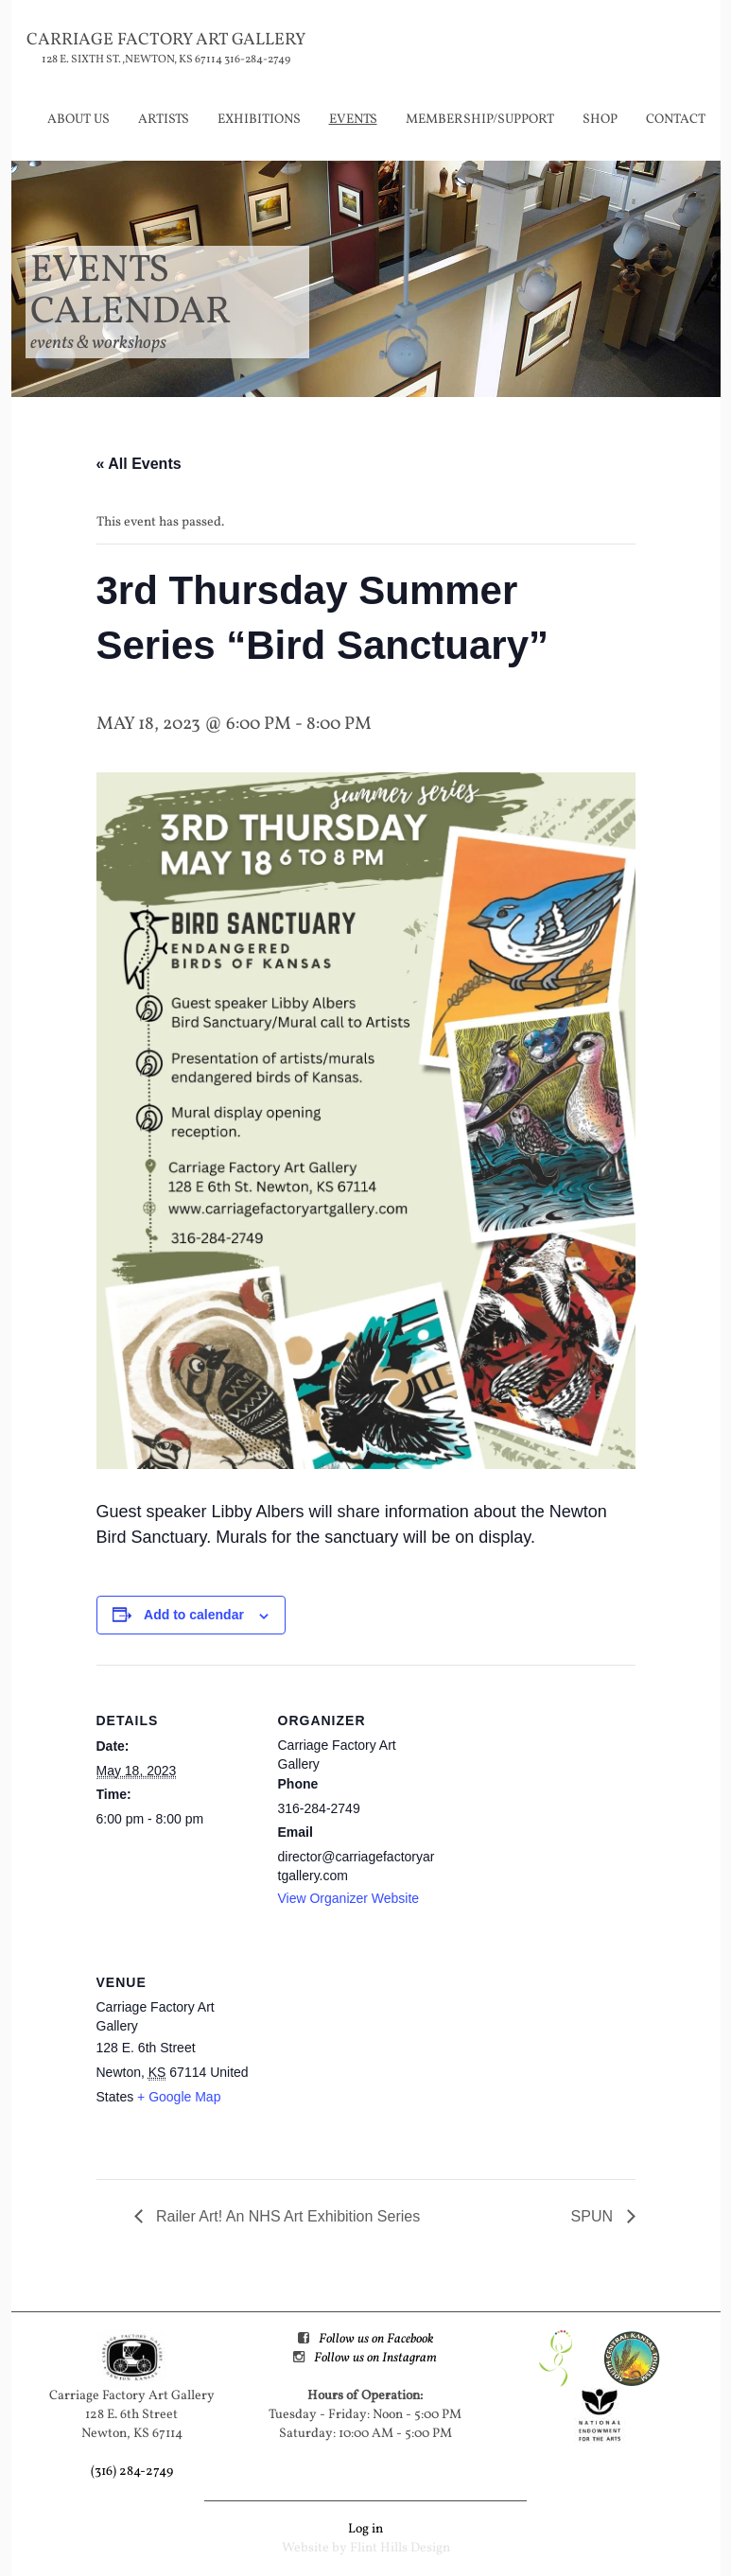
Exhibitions (259, 120)
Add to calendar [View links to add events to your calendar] (194, 1614)
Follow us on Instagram (375, 2358)
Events (353, 120)
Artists (163, 120)
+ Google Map (178, 2096)
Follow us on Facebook (376, 2339)
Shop (600, 120)
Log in (365, 2529)
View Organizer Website (349, 1898)
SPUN (594, 2216)
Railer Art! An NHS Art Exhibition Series (286, 2216)
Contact (675, 120)
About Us (78, 120)
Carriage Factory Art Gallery (165, 40)
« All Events (139, 464)
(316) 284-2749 (132, 2472)
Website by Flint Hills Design (366, 2548)
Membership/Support (480, 120)
